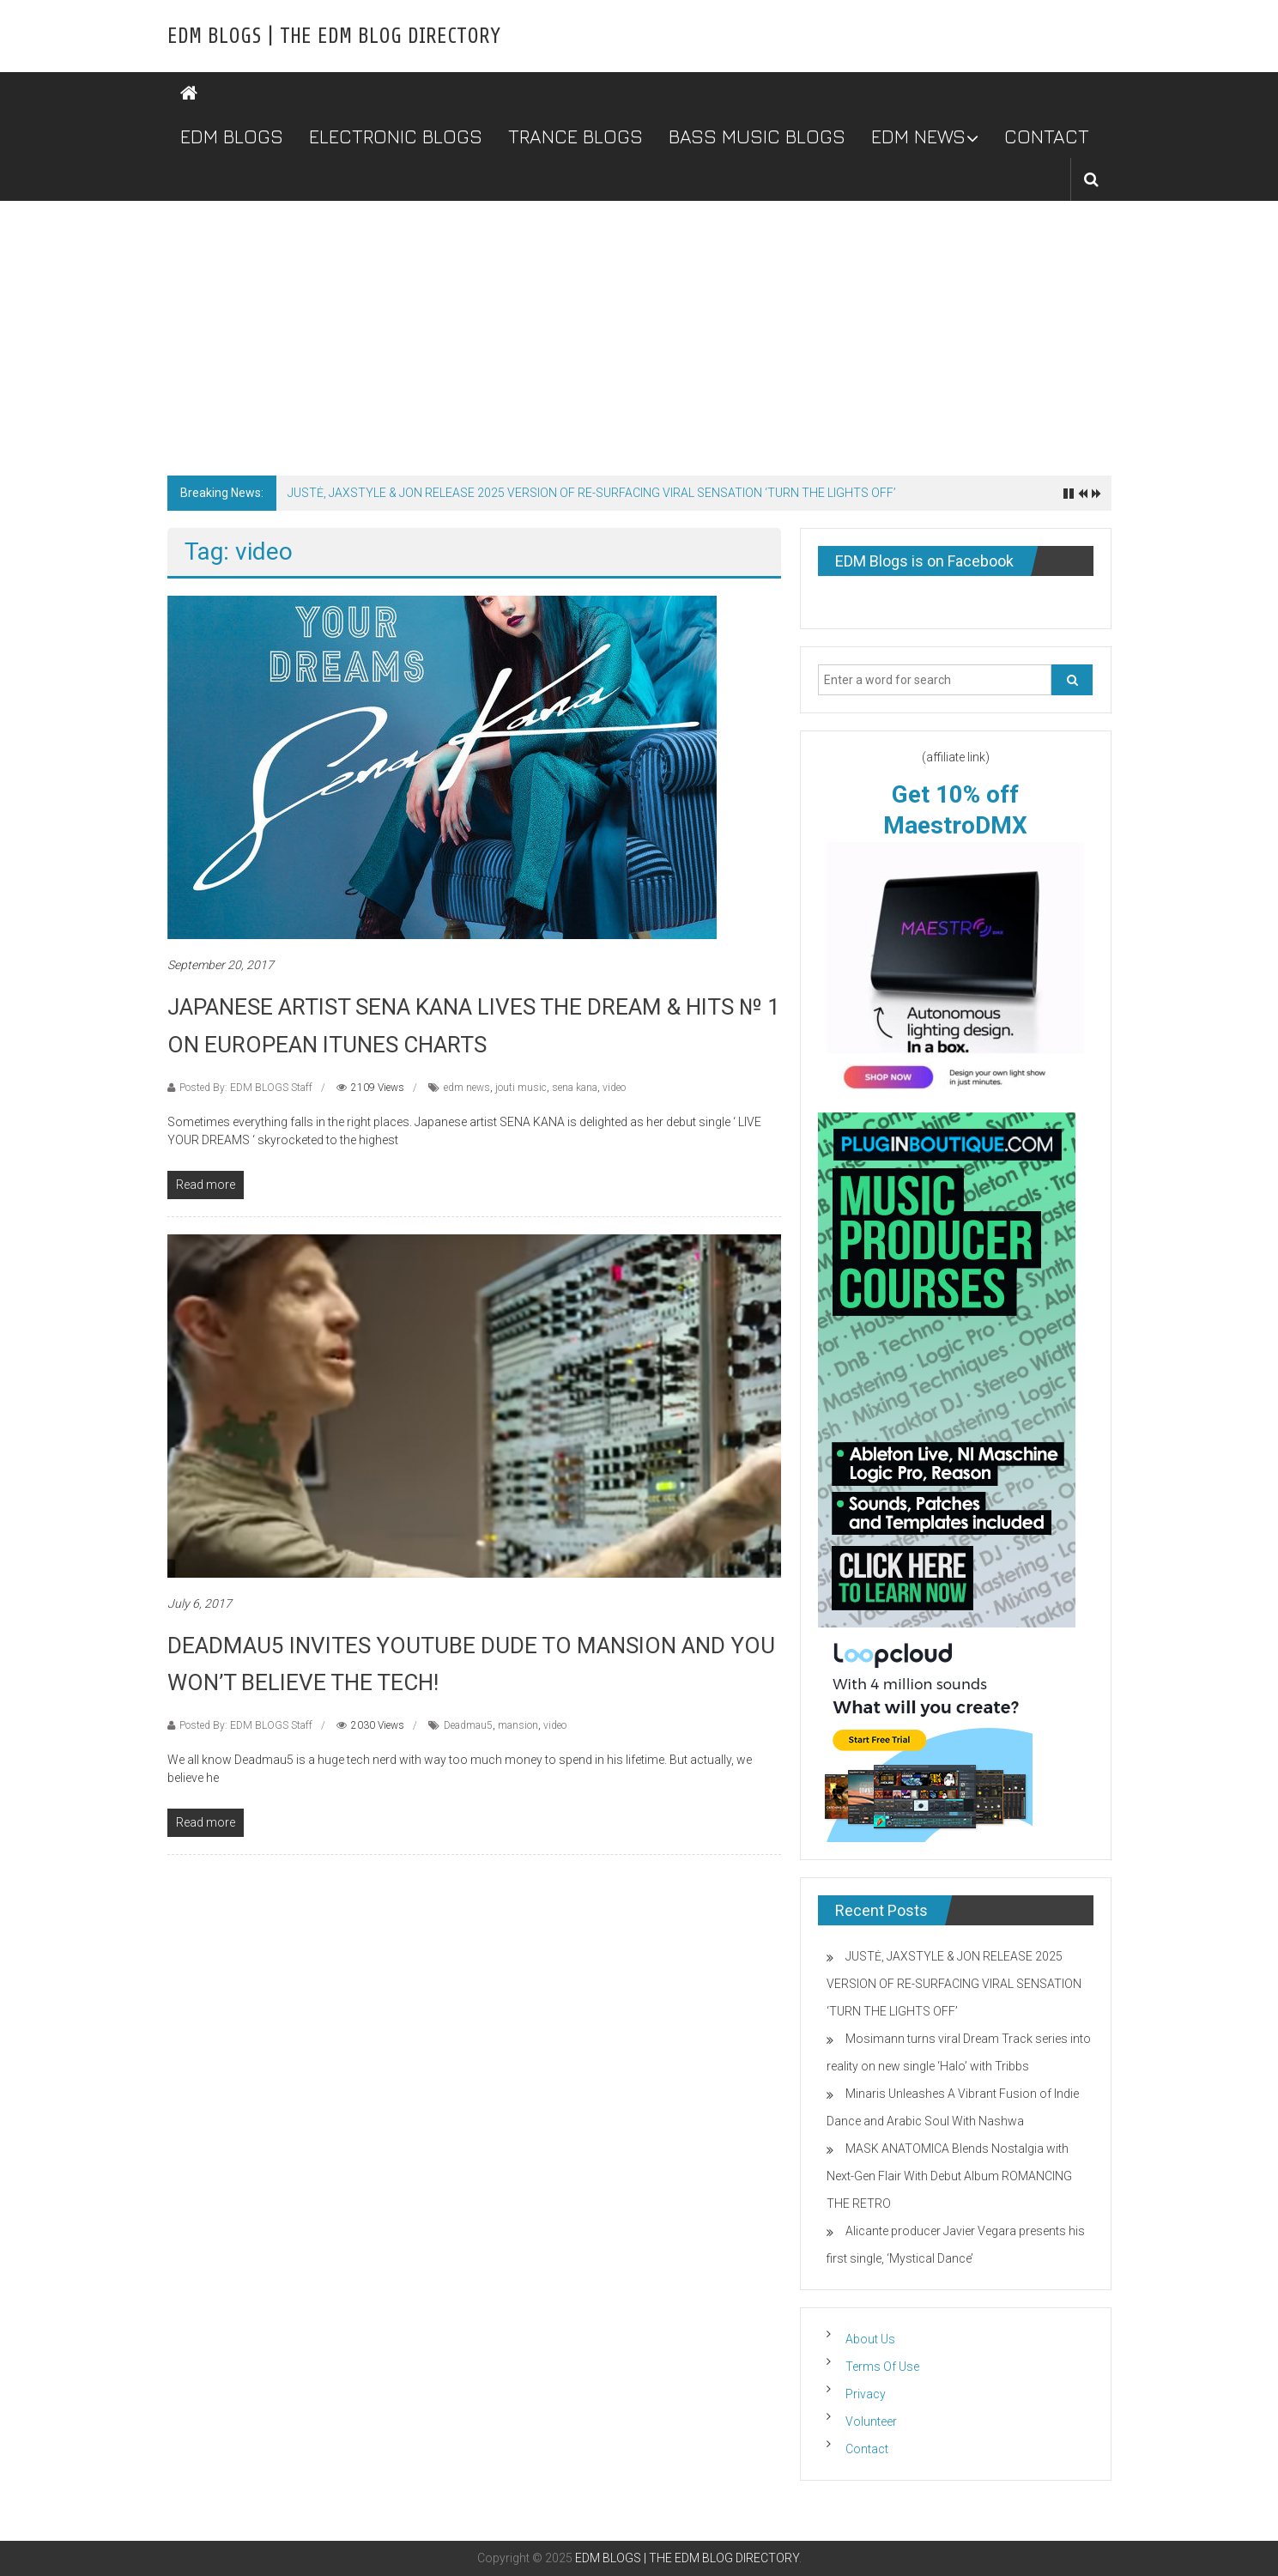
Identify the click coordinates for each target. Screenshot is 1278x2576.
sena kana (574, 1088)
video (614, 1088)
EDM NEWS (918, 136)
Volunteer (871, 2421)
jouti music (521, 1088)
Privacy (865, 2394)
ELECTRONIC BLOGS (395, 136)
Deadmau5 (468, 1725)
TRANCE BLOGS (575, 136)
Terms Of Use (882, 2366)
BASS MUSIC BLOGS (757, 136)
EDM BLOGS (231, 136)
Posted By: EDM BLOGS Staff (245, 1088)
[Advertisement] (639, 329)
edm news (467, 1088)
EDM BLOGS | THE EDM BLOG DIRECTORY (333, 36)
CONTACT (1046, 136)
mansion (518, 1725)
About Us (870, 2339)
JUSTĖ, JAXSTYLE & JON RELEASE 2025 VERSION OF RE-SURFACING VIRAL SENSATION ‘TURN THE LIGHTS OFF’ (592, 493)
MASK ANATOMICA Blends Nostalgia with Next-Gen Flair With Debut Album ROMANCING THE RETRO (949, 2176)
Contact (866, 2449)
